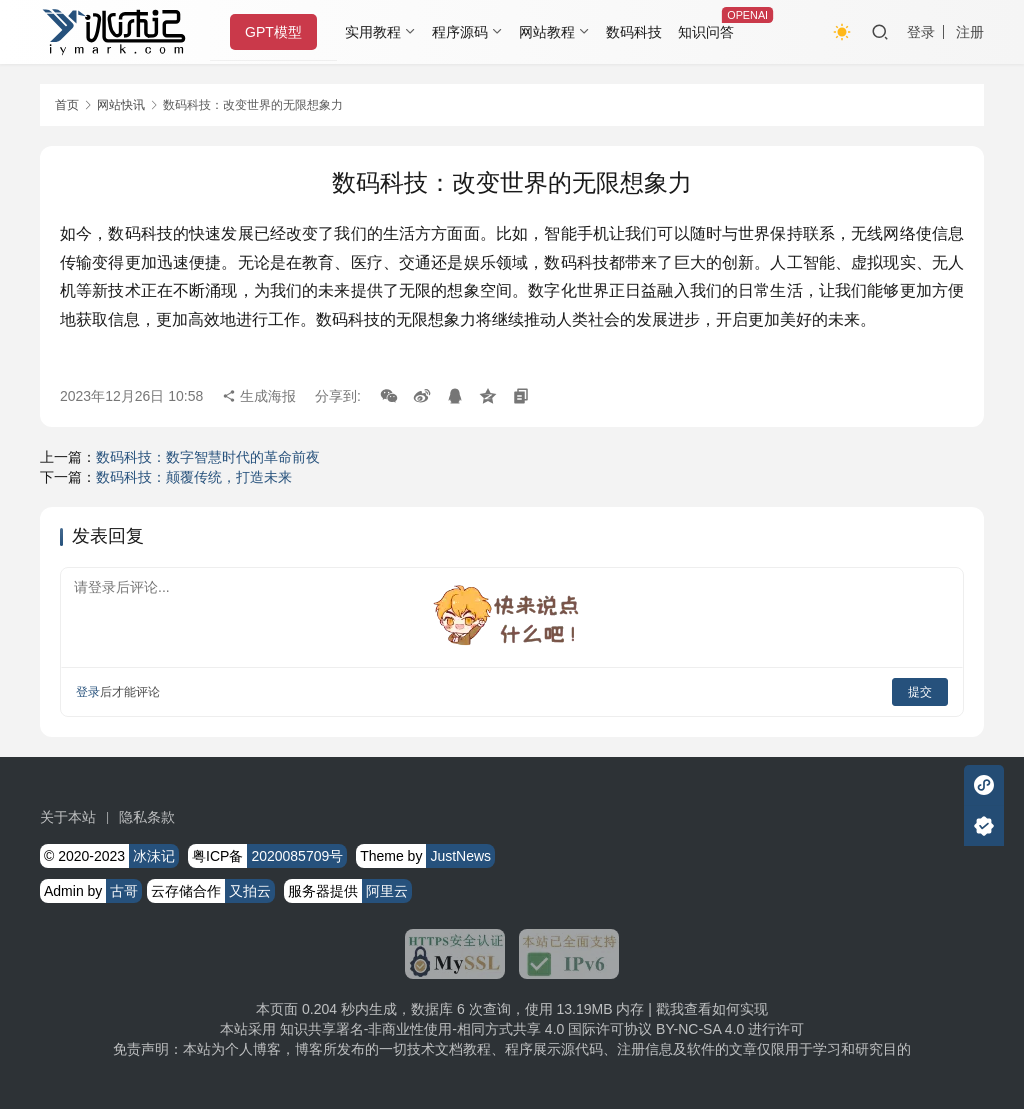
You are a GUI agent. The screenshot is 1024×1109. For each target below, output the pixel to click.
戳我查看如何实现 (712, 1009)
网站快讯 (121, 105)
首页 (67, 105)
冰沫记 (154, 856)
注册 (970, 32)
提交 (920, 692)
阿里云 (387, 891)
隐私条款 (147, 817)
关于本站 (68, 817)
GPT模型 (277, 32)
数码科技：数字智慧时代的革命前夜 (208, 457)
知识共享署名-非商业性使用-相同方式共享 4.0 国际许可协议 (466, 1029)
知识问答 (710, 32)
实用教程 (377, 32)
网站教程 (550, 32)
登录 (921, 32)
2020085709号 (297, 856)
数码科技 (637, 32)
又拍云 (250, 891)
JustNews (460, 856)
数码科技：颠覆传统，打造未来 (194, 477)
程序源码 (464, 32)
